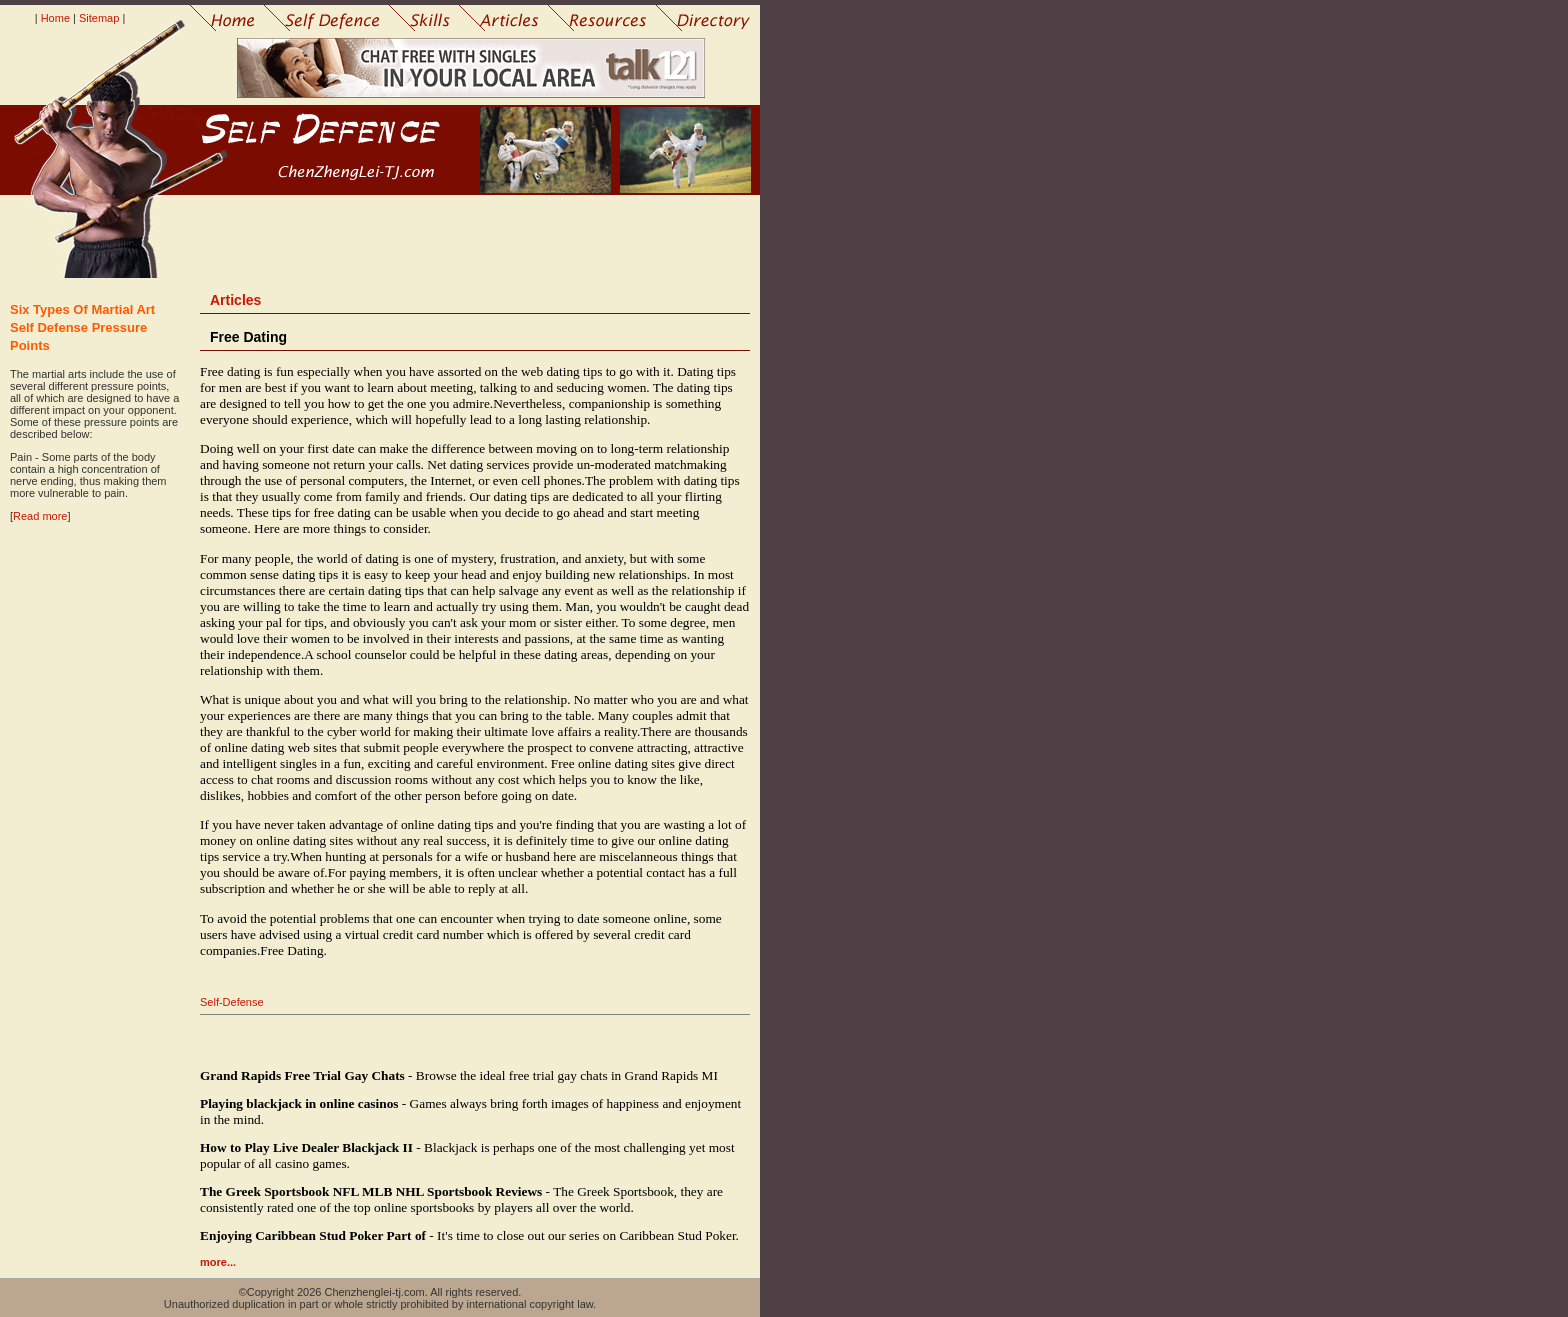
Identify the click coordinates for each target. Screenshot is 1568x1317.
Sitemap (99, 18)
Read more (40, 516)
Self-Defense (232, 1002)
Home (55, 18)
